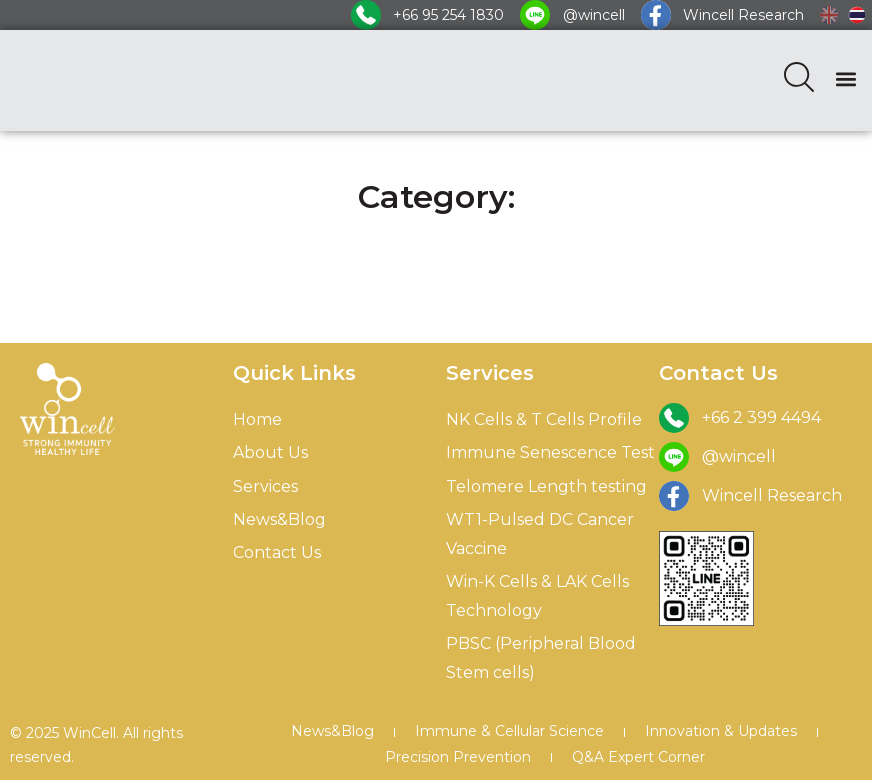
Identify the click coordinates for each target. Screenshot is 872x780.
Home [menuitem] (257, 419)
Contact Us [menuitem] (277, 552)
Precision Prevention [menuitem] (458, 757)
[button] (845, 78)
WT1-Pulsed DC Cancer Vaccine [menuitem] (540, 534)
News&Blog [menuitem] (279, 519)
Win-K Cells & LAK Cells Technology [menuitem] (537, 596)
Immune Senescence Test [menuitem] (550, 452)
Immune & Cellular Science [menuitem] (509, 731)
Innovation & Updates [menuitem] (721, 731)
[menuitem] (829, 15)
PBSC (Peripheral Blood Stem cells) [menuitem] (541, 658)
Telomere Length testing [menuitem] (546, 486)
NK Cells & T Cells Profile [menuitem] (544, 419)
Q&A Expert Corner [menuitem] (638, 757)
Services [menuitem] (265, 486)
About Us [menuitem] (270, 452)
